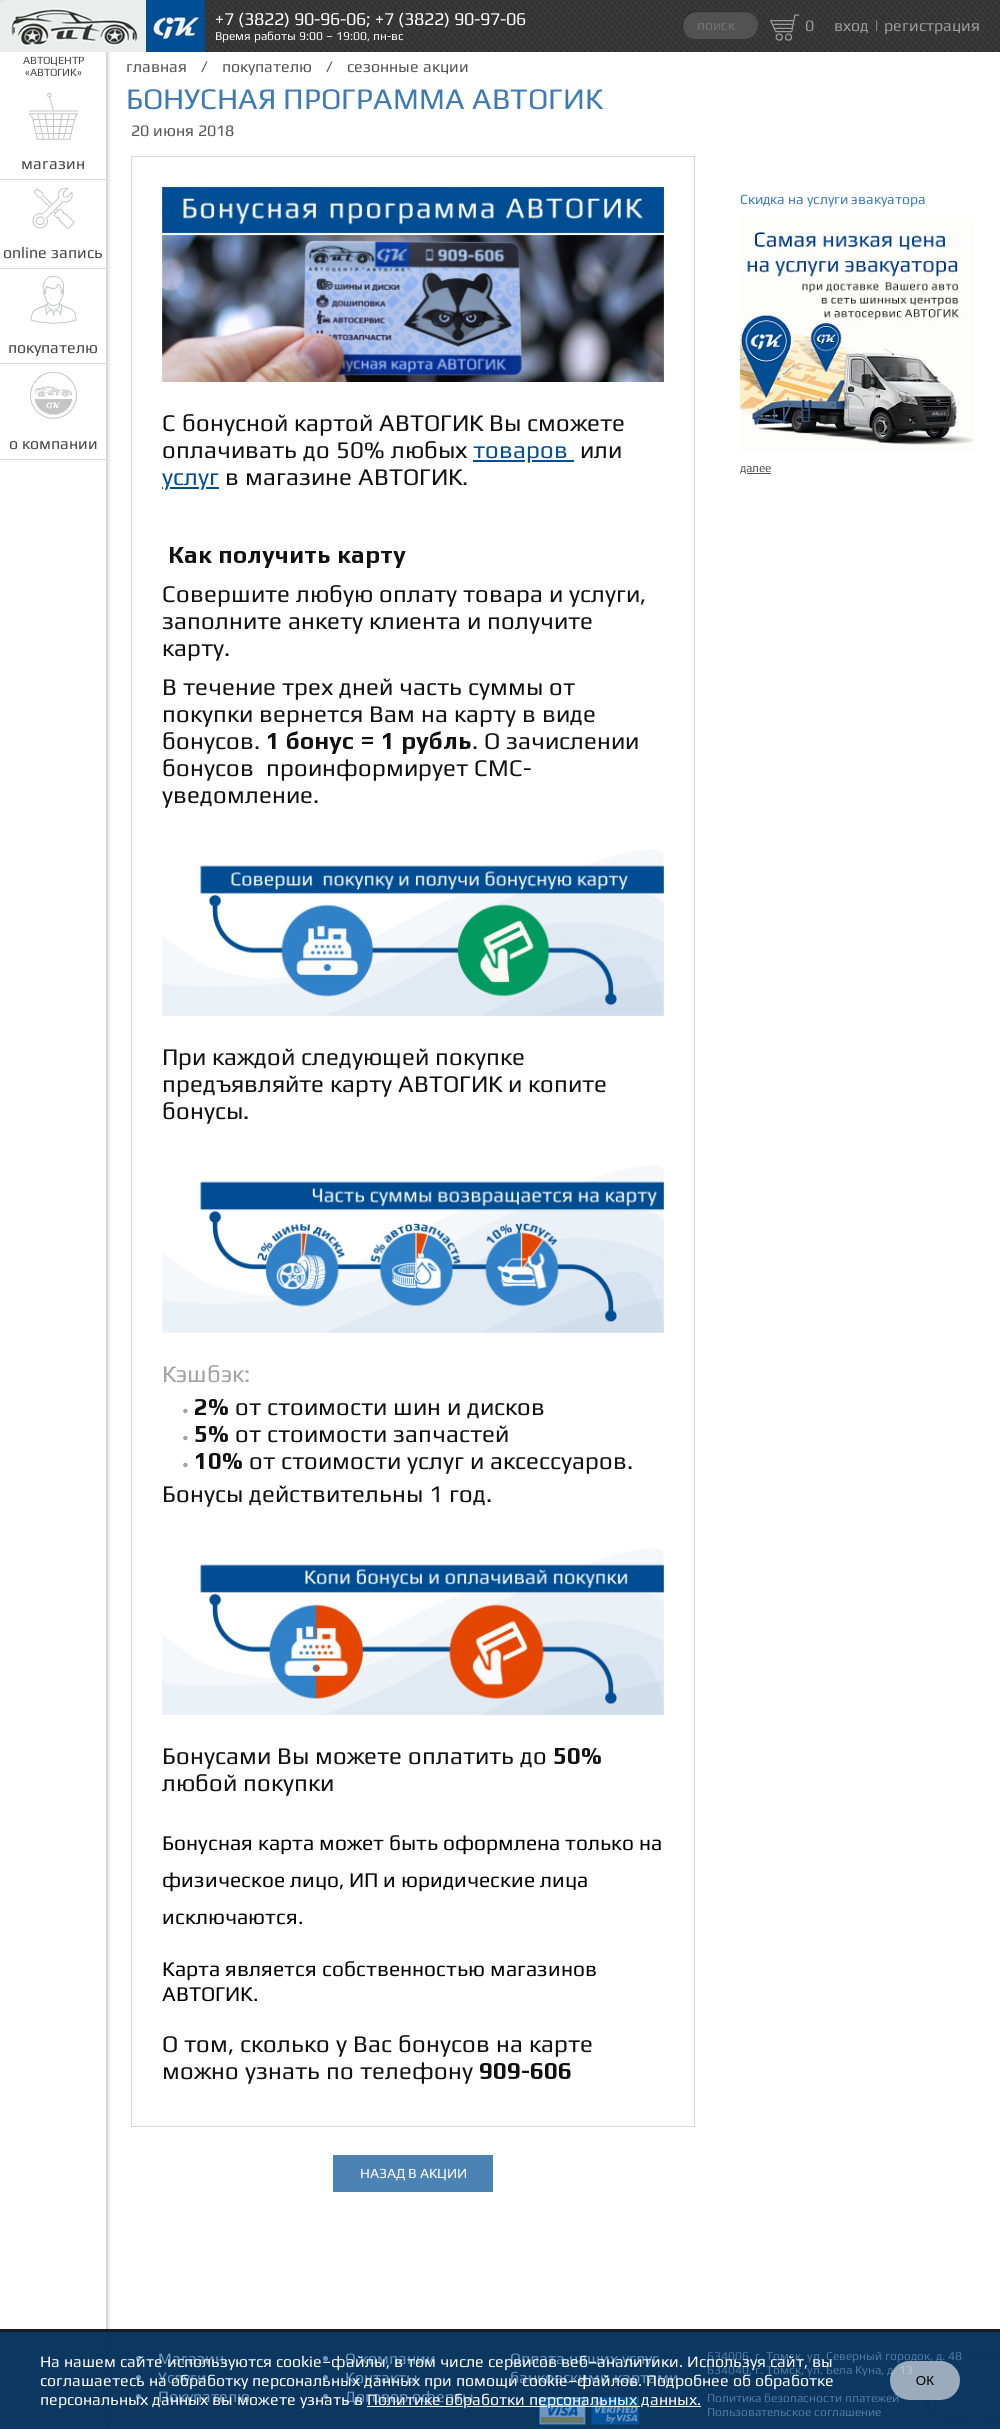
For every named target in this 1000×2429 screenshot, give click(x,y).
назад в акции (413, 2173)
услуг (190, 476)
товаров (523, 449)
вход (851, 25)
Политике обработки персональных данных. (534, 2399)
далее (755, 468)
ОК (925, 2380)
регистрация (932, 25)
